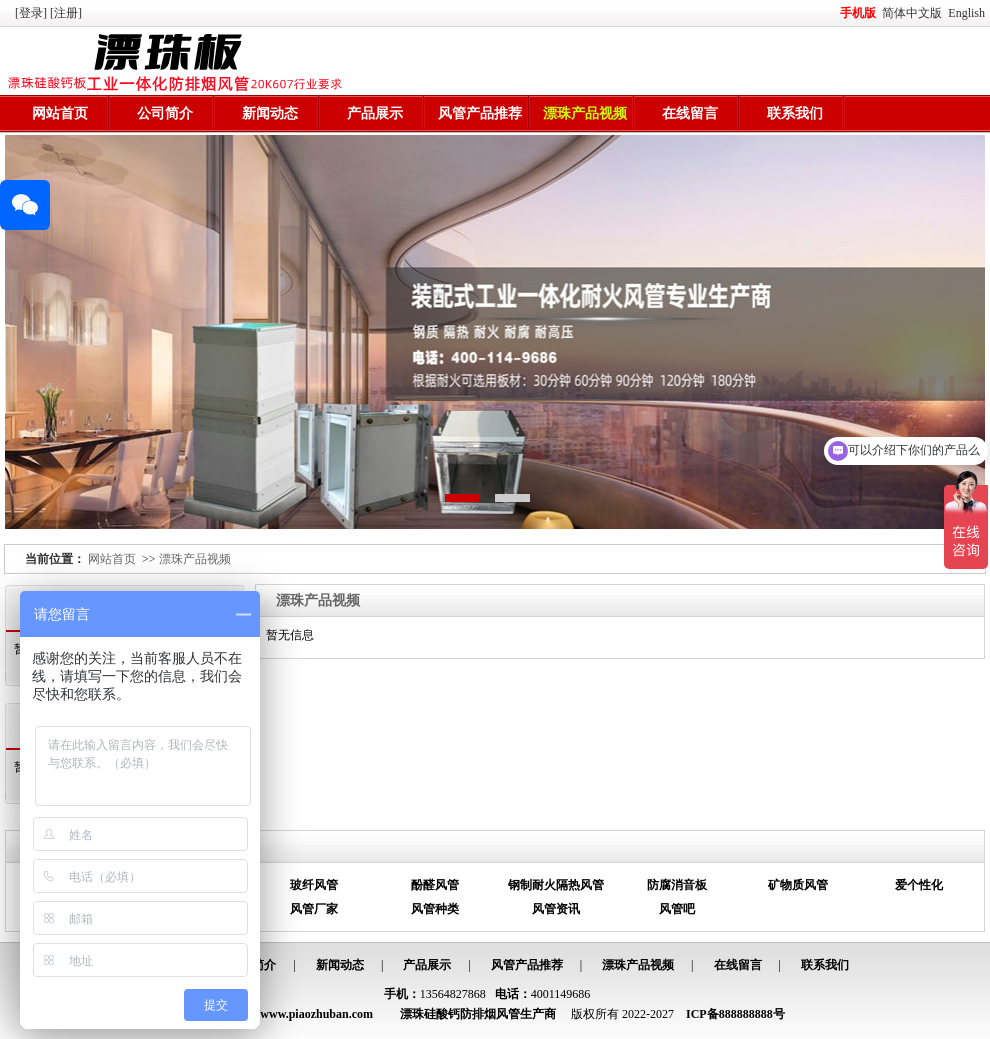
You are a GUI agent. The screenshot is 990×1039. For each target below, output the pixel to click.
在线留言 (690, 113)
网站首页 (60, 113)
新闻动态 (270, 113)
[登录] (32, 13)
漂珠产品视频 (585, 113)
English (966, 13)
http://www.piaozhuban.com (300, 1014)
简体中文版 (913, 13)
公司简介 (165, 113)
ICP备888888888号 (735, 1014)
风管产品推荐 (480, 113)
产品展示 (375, 113)
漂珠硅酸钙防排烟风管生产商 (478, 1014)
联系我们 (795, 113)
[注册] (67, 13)
